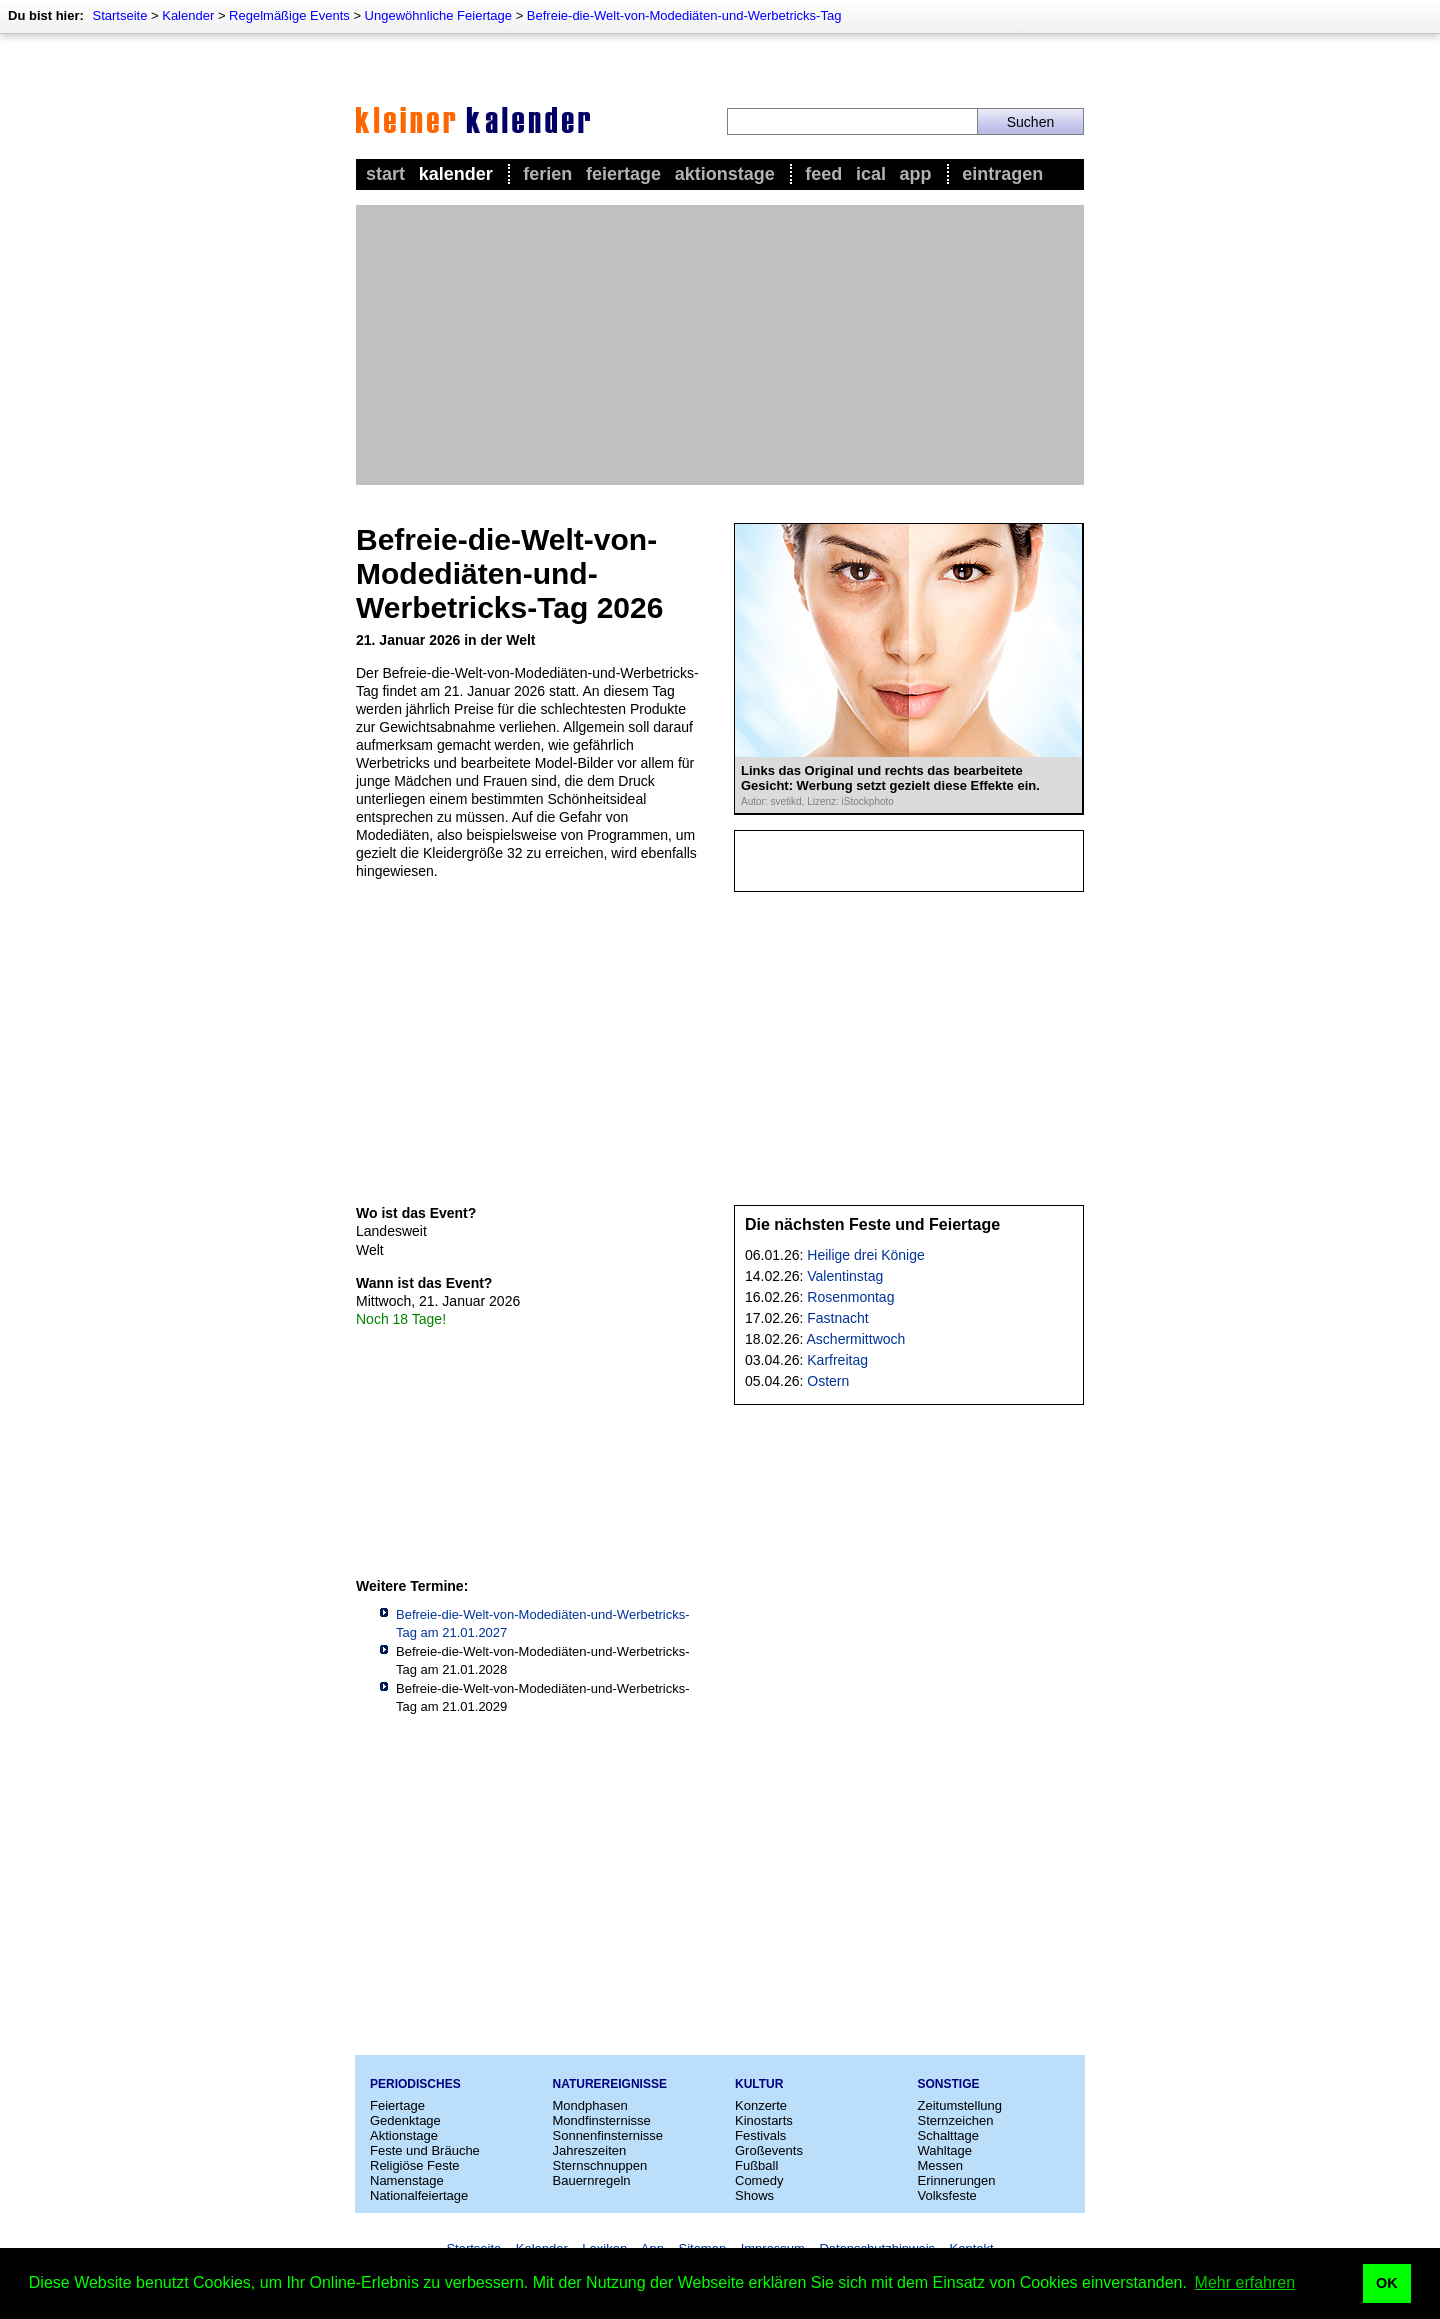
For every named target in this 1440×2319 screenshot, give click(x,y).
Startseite (119, 15)
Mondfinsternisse (602, 2120)
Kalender (188, 15)
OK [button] (1387, 2283)
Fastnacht (837, 1318)
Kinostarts (764, 2120)
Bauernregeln (592, 2180)
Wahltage (945, 2150)
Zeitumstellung (960, 2105)
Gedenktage (405, 2120)
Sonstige (949, 2084)
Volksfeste (947, 2195)
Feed (823, 174)
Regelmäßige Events (289, 15)
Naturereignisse (610, 2084)
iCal (871, 174)
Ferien (547, 174)
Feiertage (623, 174)
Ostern (828, 1381)
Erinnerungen (957, 2180)
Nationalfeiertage (419, 2195)
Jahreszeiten (590, 2150)
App (916, 174)
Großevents (769, 2150)
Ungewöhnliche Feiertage (438, 15)
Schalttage (948, 2135)
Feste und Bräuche (425, 2150)
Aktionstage (725, 174)
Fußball (756, 2165)
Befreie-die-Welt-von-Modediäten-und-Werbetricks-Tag (684, 15)
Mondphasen (590, 2105)
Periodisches (415, 2084)
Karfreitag (837, 1360)
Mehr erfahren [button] (1245, 2282)
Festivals (760, 2135)
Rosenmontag (850, 1297)
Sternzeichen (956, 2120)
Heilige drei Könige (866, 1255)
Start (385, 174)
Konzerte (761, 2105)
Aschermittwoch (856, 1339)
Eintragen (1002, 174)
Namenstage (407, 2180)
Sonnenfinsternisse (608, 2135)
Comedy (759, 2180)
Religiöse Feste (415, 2165)
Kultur (759, 2084)
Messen (941, 2165)
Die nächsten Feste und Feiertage (872, 1224)
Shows (754, 2195)
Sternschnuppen (600, 2165)
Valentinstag (845, 1276)
